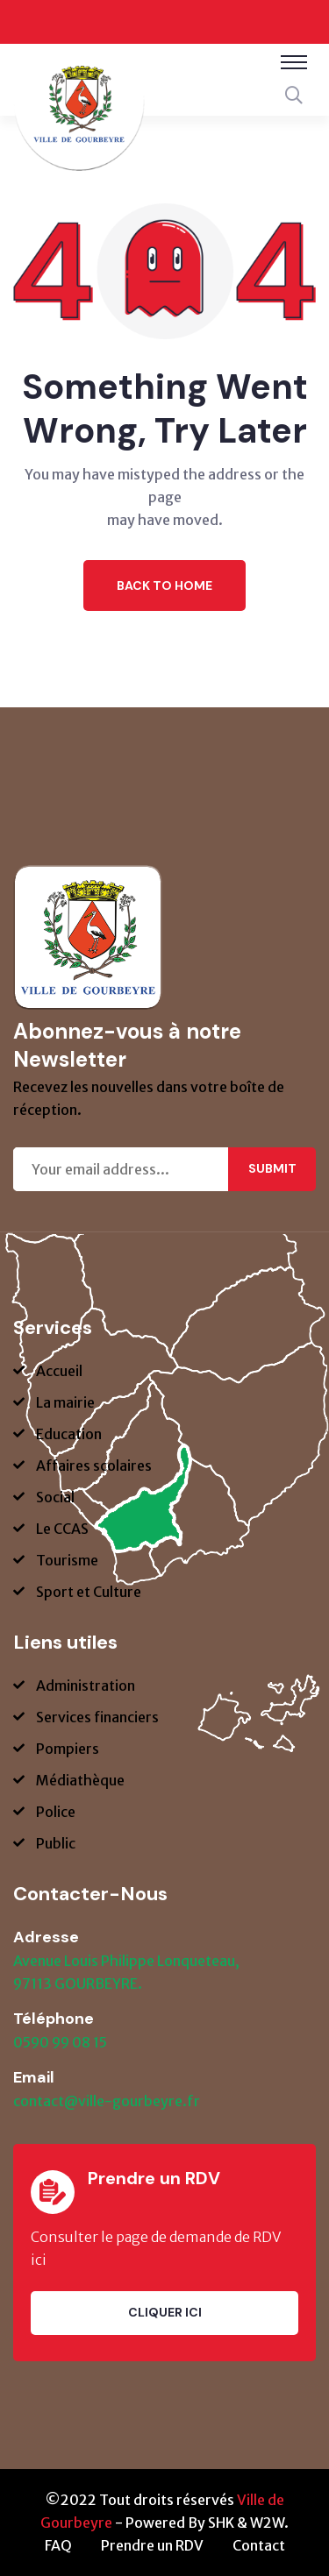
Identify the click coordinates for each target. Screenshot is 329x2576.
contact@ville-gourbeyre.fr (106, 2101)
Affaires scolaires (94, 1465)
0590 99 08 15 (60, 2042)
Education (69, 1434)
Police (55, 1811)
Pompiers (67, 1748)
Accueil (59, 1371)
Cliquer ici (165, 2312)
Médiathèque (80, 1780)
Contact (258, 2545)
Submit (272, 1168)
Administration (85, 1685)
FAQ (58, 2545)
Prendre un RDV (152, 2545)
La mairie (65, 1402)
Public (55, 1843)
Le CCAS (62, 1528)
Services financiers (97, 1717)
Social (55, 1497)
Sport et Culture (88, 1591)
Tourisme (67, 1560)
